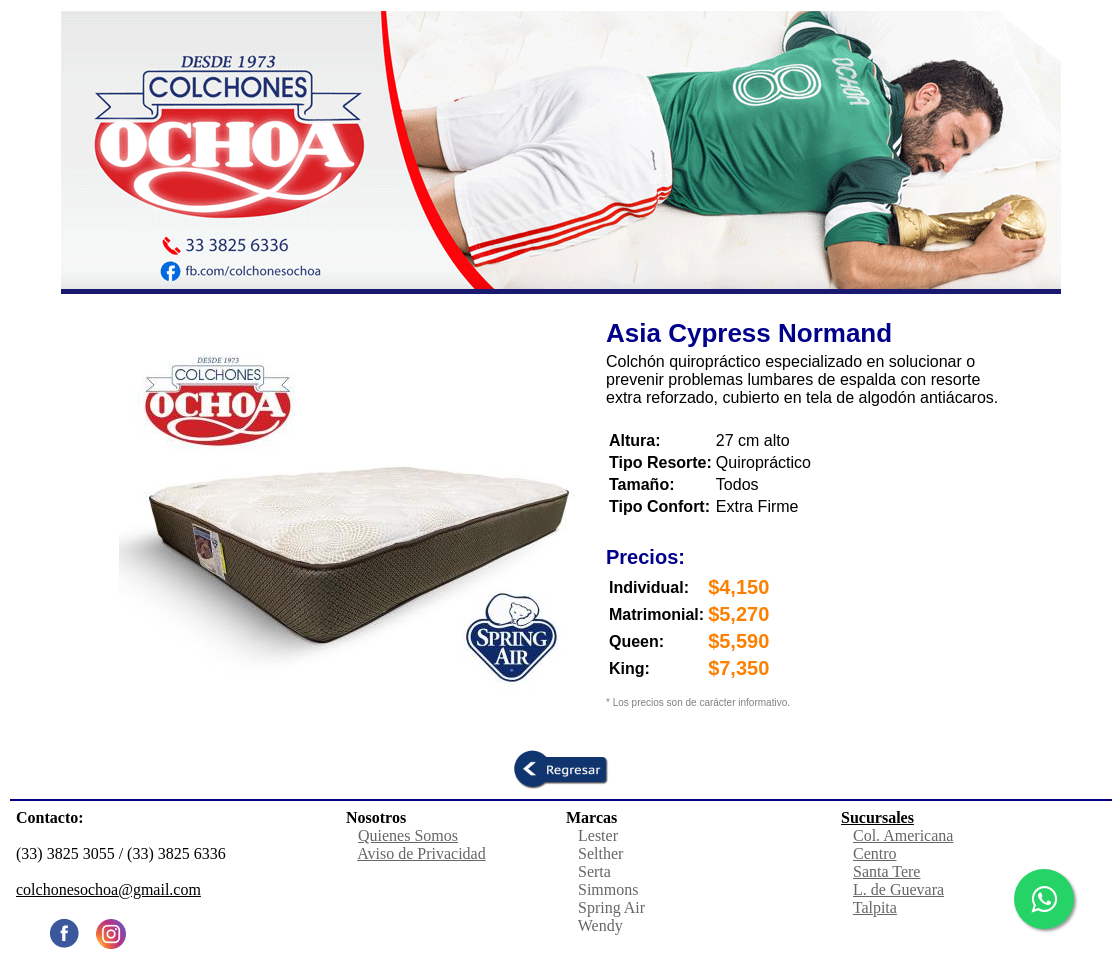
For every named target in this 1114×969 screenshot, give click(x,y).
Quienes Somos (408, 835)
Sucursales (877, 817)
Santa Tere (886, 871)
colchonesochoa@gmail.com (108, 889)
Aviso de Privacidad (421, 853)
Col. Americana (903, 835)
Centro (875, 853)
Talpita (875, 907)
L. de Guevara (898, 889)
